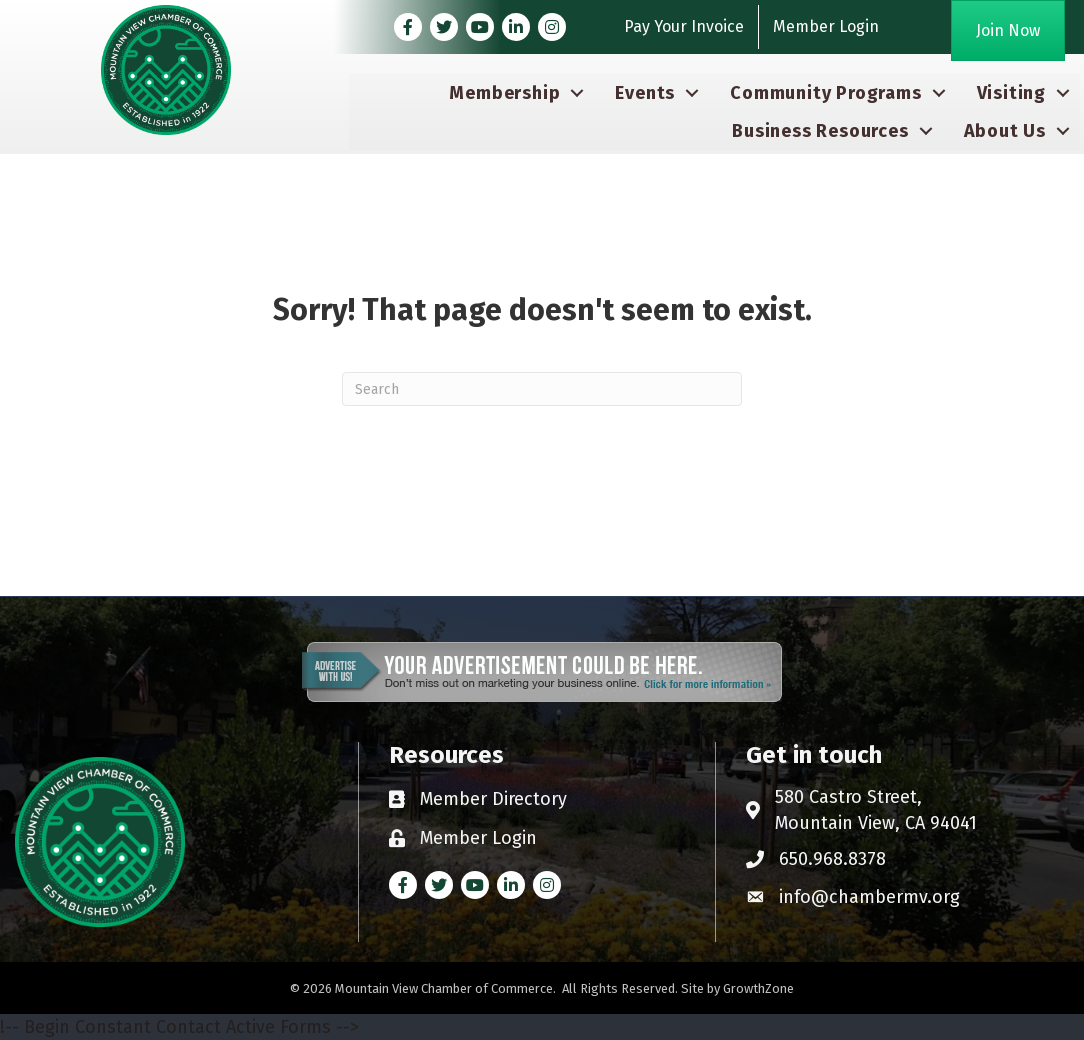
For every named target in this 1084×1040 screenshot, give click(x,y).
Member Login (826, 26)
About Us (1005, 131)
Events (645, 93)
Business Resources (820, 131)
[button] (1008, 30)
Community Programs (825, 93)
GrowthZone (758, 988)
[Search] (542, 389)
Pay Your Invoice (684, 26)
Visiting (1011, 93)
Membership (504, 93)
